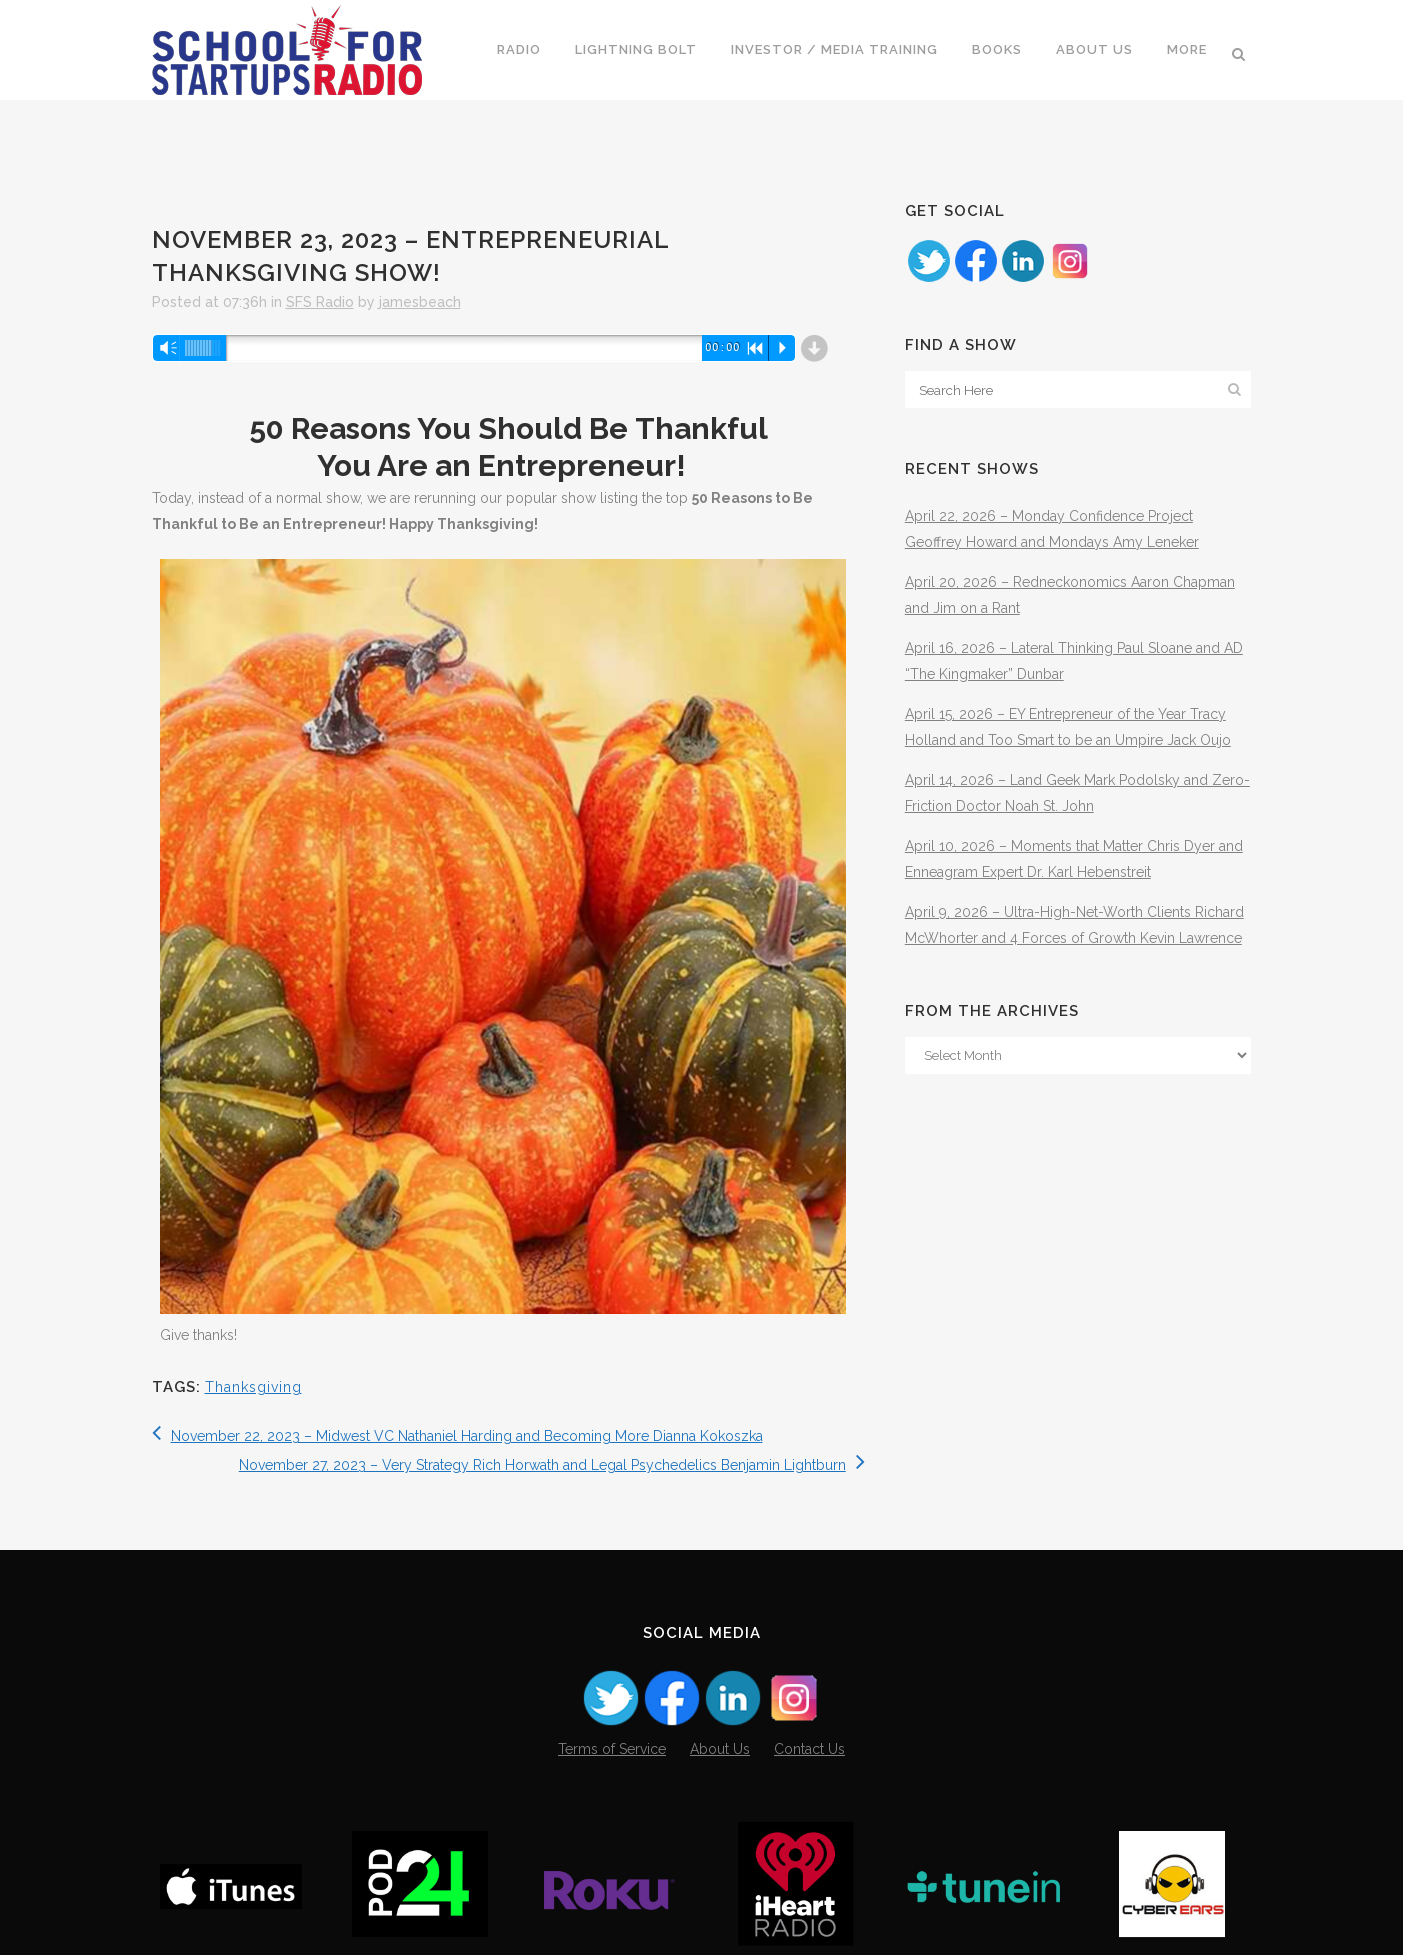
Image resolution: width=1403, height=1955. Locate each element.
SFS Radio (320, 302)
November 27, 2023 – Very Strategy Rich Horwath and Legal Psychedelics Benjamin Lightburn (552, 1465)
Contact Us (809, 1749)
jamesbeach (420, 302)
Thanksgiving (253, 1387)
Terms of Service (612, 1749)
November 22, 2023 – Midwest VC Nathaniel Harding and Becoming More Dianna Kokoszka (457, 1436)
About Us (720, 1749)
